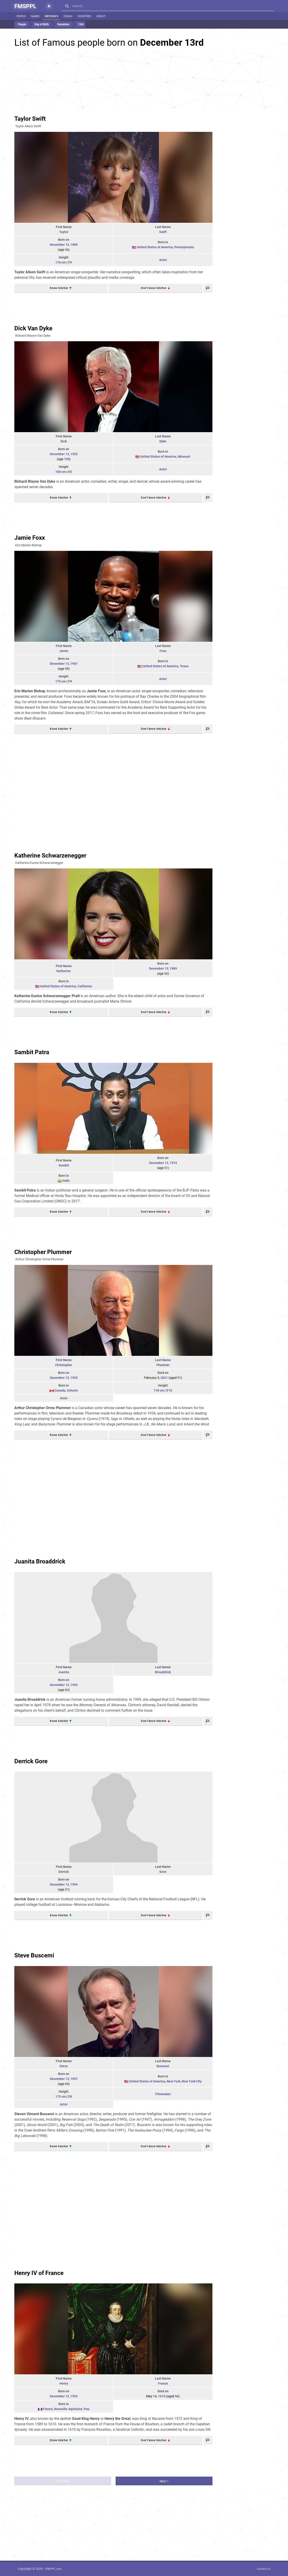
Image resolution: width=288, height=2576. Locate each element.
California (85, 986)
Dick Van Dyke (33, 328)
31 (67, 1889)
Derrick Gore (31, 1761)
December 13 (59, 244)
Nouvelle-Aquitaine (68, 2409)
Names (35, 16)
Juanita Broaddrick (39, 1561)
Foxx (163, 651)
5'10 (169, 1390)
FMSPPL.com (53, 2569)
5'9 (70, 262)
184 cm (60, 472)
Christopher (63, 1365)
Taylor (63, 232)
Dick (64, 441)
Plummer (163, 1365)
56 (176, 2396)
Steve (63, 2066)
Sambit (64, 1165)
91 (179, 1378)
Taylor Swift (30, 118)
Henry (63, 2383)
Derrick (64, 1872)
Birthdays (51, 16)
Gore (162, 1872)
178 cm (159, 1390)
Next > (164, 2481)
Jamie (63, 651)
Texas (184, 666)
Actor (163, 260)
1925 (74, 454)
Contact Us (263, 2569)
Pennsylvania (184, 247)
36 (67, 249)
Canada (60, 1390)
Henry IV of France (39, 2273)
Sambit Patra (31, 1052)
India (66, 1180)
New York (173, 2081)
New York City (192, 2081)
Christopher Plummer (43, 1252)
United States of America (155, 247)
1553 (74, 2396)
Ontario (72, 1390)
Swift (163, 232)
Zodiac (68, 16)
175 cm (60, 681)
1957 (74, 2079)
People (21, 16)
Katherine (63, 971)
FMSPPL (25, 6)
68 (67, 2084)
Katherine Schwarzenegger (50, 855)
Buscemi (163, 2066)
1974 (173, 1163)
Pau (86, 2409)
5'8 (70, 2096)
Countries (84, 16)
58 (67, 668)
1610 (161, 2396)
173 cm (60, 2096)
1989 (74, 244)
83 (67, 1690)
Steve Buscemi (34, 1955)
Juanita (63, 1672)
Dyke (162, 441)
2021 (164, 1378)
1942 (74, 1685)
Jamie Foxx (29, 537)
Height (101, 16)
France (163, 2383)
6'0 (70, 472)
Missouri (184, 456)
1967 (74, 663)
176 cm (60, 262)
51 (166, 1168)
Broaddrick (163, 1672)
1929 (74, 1378)
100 (66, 459)
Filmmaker (163, 2094)
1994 (74, 1884)
